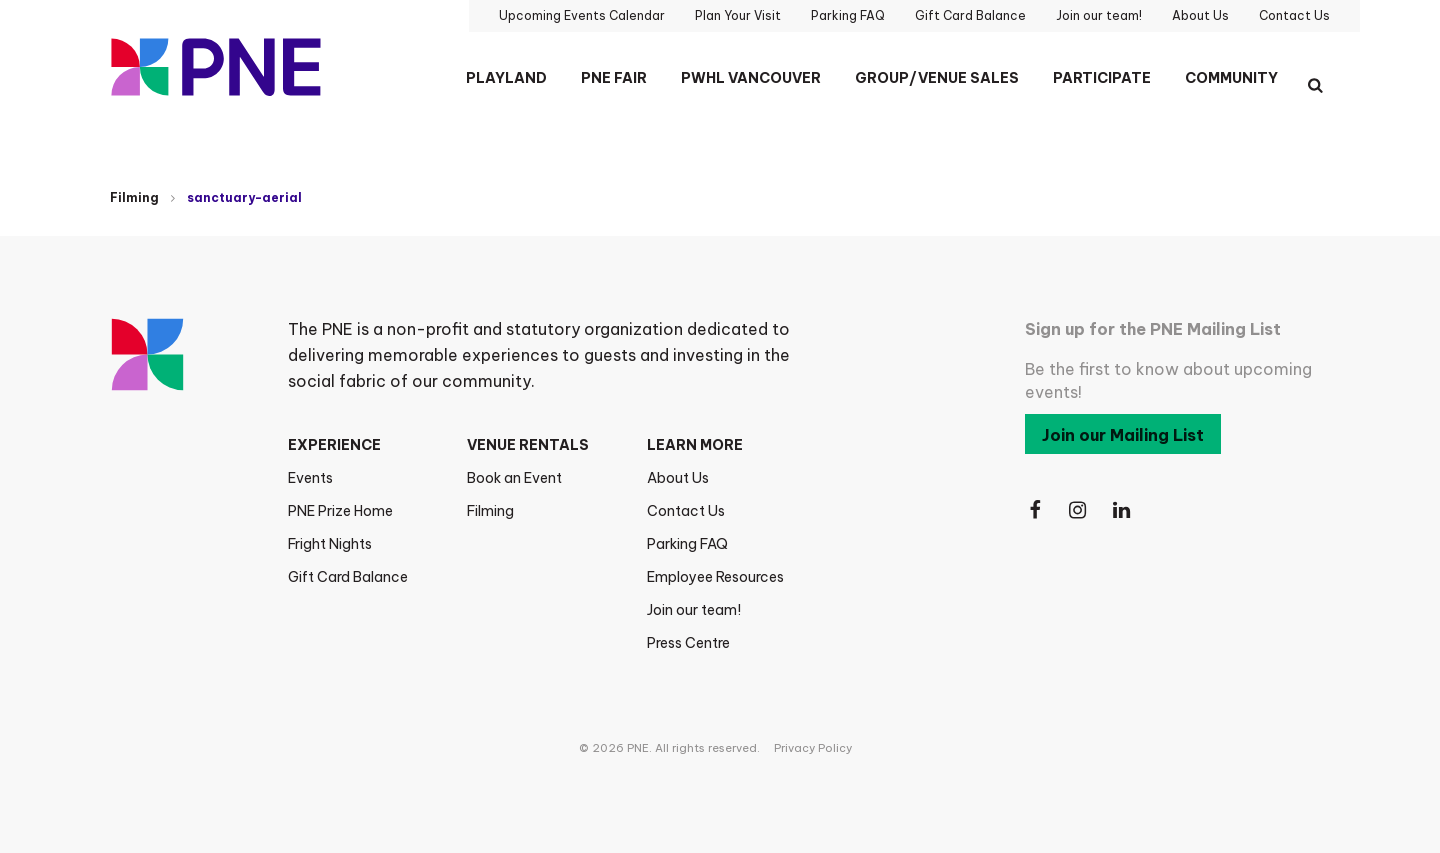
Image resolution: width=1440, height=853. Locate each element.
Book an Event (514, 478)
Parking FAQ (687, 544)
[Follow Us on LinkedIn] (1123, 510)
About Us (678, 478)
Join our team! (694, 610)
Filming (134, 197)
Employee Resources (715, 577)
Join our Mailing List (1123, 435)
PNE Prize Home (340, 511)
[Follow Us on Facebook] (1035, 510)
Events (310, 478)
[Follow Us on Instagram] (1079, 510)
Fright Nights (330, 544)
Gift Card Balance (348, 577)
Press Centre (688, 643)
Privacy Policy (813, 748)
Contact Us (686, 511)
